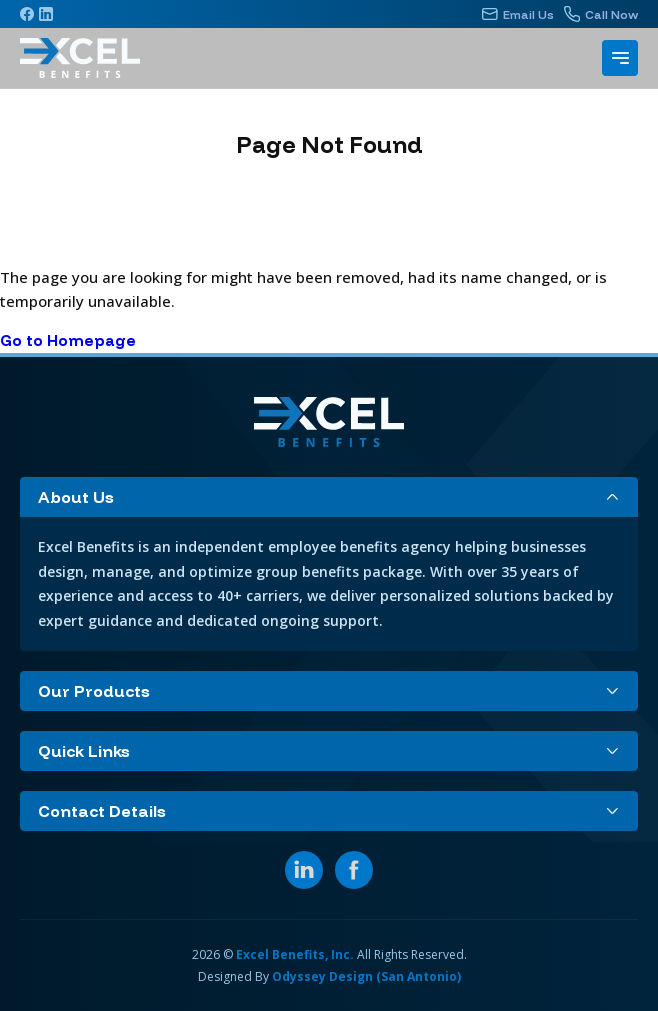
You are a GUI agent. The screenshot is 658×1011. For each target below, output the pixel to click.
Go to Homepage (68, 340)
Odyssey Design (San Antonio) (366, 976)
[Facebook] (27, 14)
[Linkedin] (46, 14)
